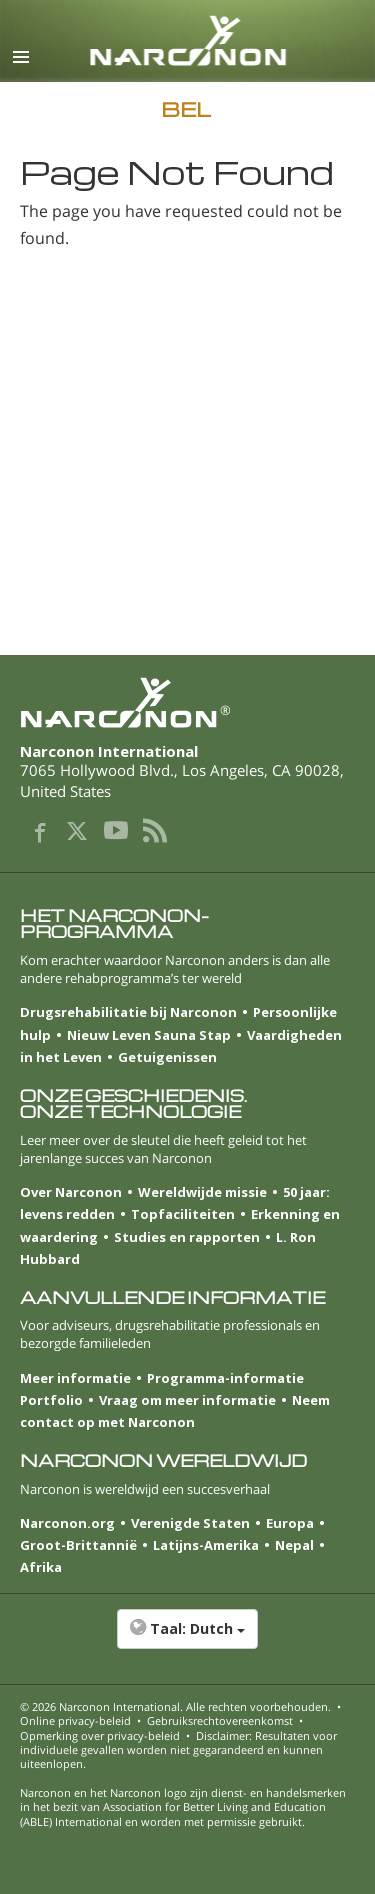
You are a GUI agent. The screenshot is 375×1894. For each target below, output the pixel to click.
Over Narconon (71, 1192)
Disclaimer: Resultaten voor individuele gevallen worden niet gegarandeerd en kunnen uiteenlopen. (178, 1750)
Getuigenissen (167, 1057)
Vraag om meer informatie (187, 1400)
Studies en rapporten (187, 1237)
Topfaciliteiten (183, 1214)
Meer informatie (75, 1378)
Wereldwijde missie (202, 1192)
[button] (187, 1639)
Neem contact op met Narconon (175, 1411)
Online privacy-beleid (75, 1720)
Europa (290, 1523)
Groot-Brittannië (78, 1545)
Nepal (294, 1545)
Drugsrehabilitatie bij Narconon (128, 1012)
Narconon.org (67, 1523)
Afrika (41, 1567)
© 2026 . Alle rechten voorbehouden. (175, 1706)
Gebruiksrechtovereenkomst (220, 1720)
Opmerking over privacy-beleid (100, 1735)
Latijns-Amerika (206, 1545)
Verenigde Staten (190, 1523)
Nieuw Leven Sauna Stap (149, 1035)
